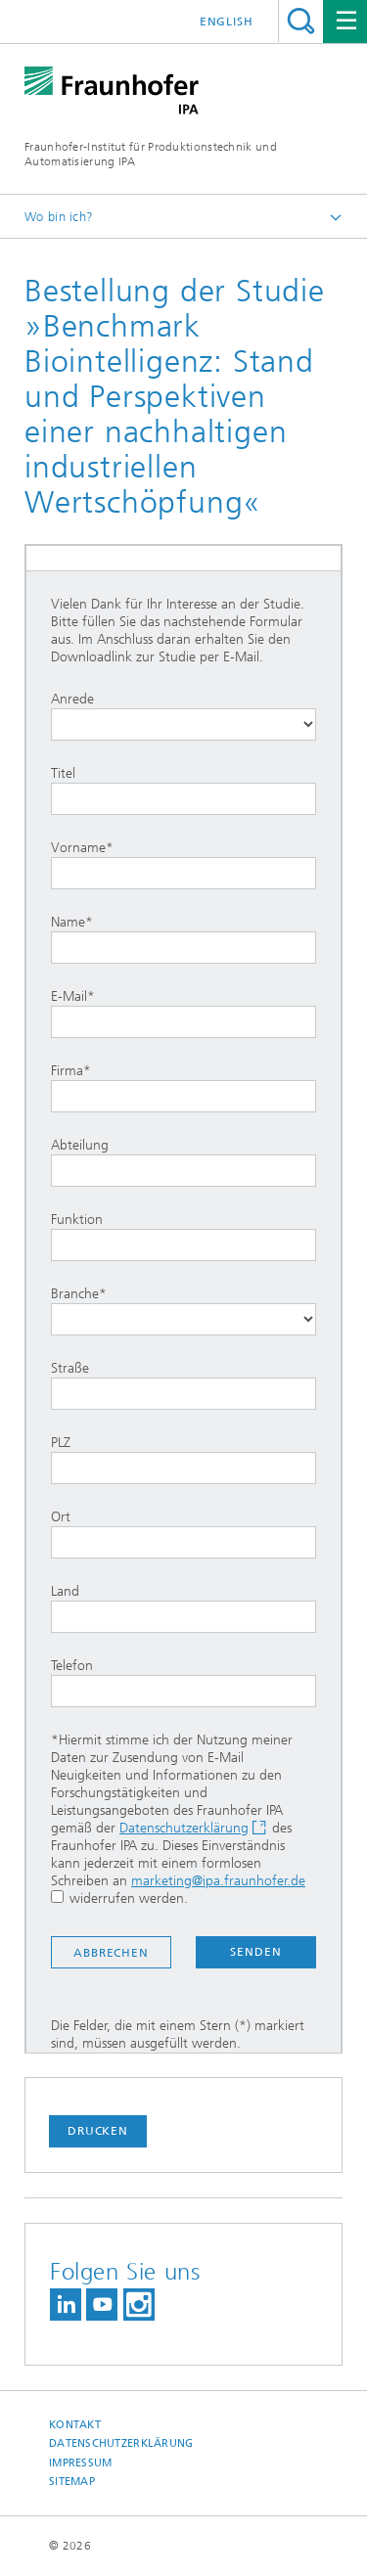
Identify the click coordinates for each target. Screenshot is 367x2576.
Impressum (80, 2463)
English (226, 21)
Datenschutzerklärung (184, 1828)
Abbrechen (111, 1953)
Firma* (183, 1087)
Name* (183, 939)
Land (183, 1608)
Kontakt (75, 2424)
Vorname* (183, 864)
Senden (255, 1952)
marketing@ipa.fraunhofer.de (218, 1881)
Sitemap (72, 2481)
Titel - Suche (301, 21)
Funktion (183, 1236)
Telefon (183, 1682)
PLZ (183, 1459)
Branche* (183, 1310)
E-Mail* (183, 1013)
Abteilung (183, 1162)
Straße (183, 1385)
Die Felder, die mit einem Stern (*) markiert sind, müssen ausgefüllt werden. (177, 2034)
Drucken (98, 2131)
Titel (183, 790)
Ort (183, 1534)
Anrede (183, 716)
